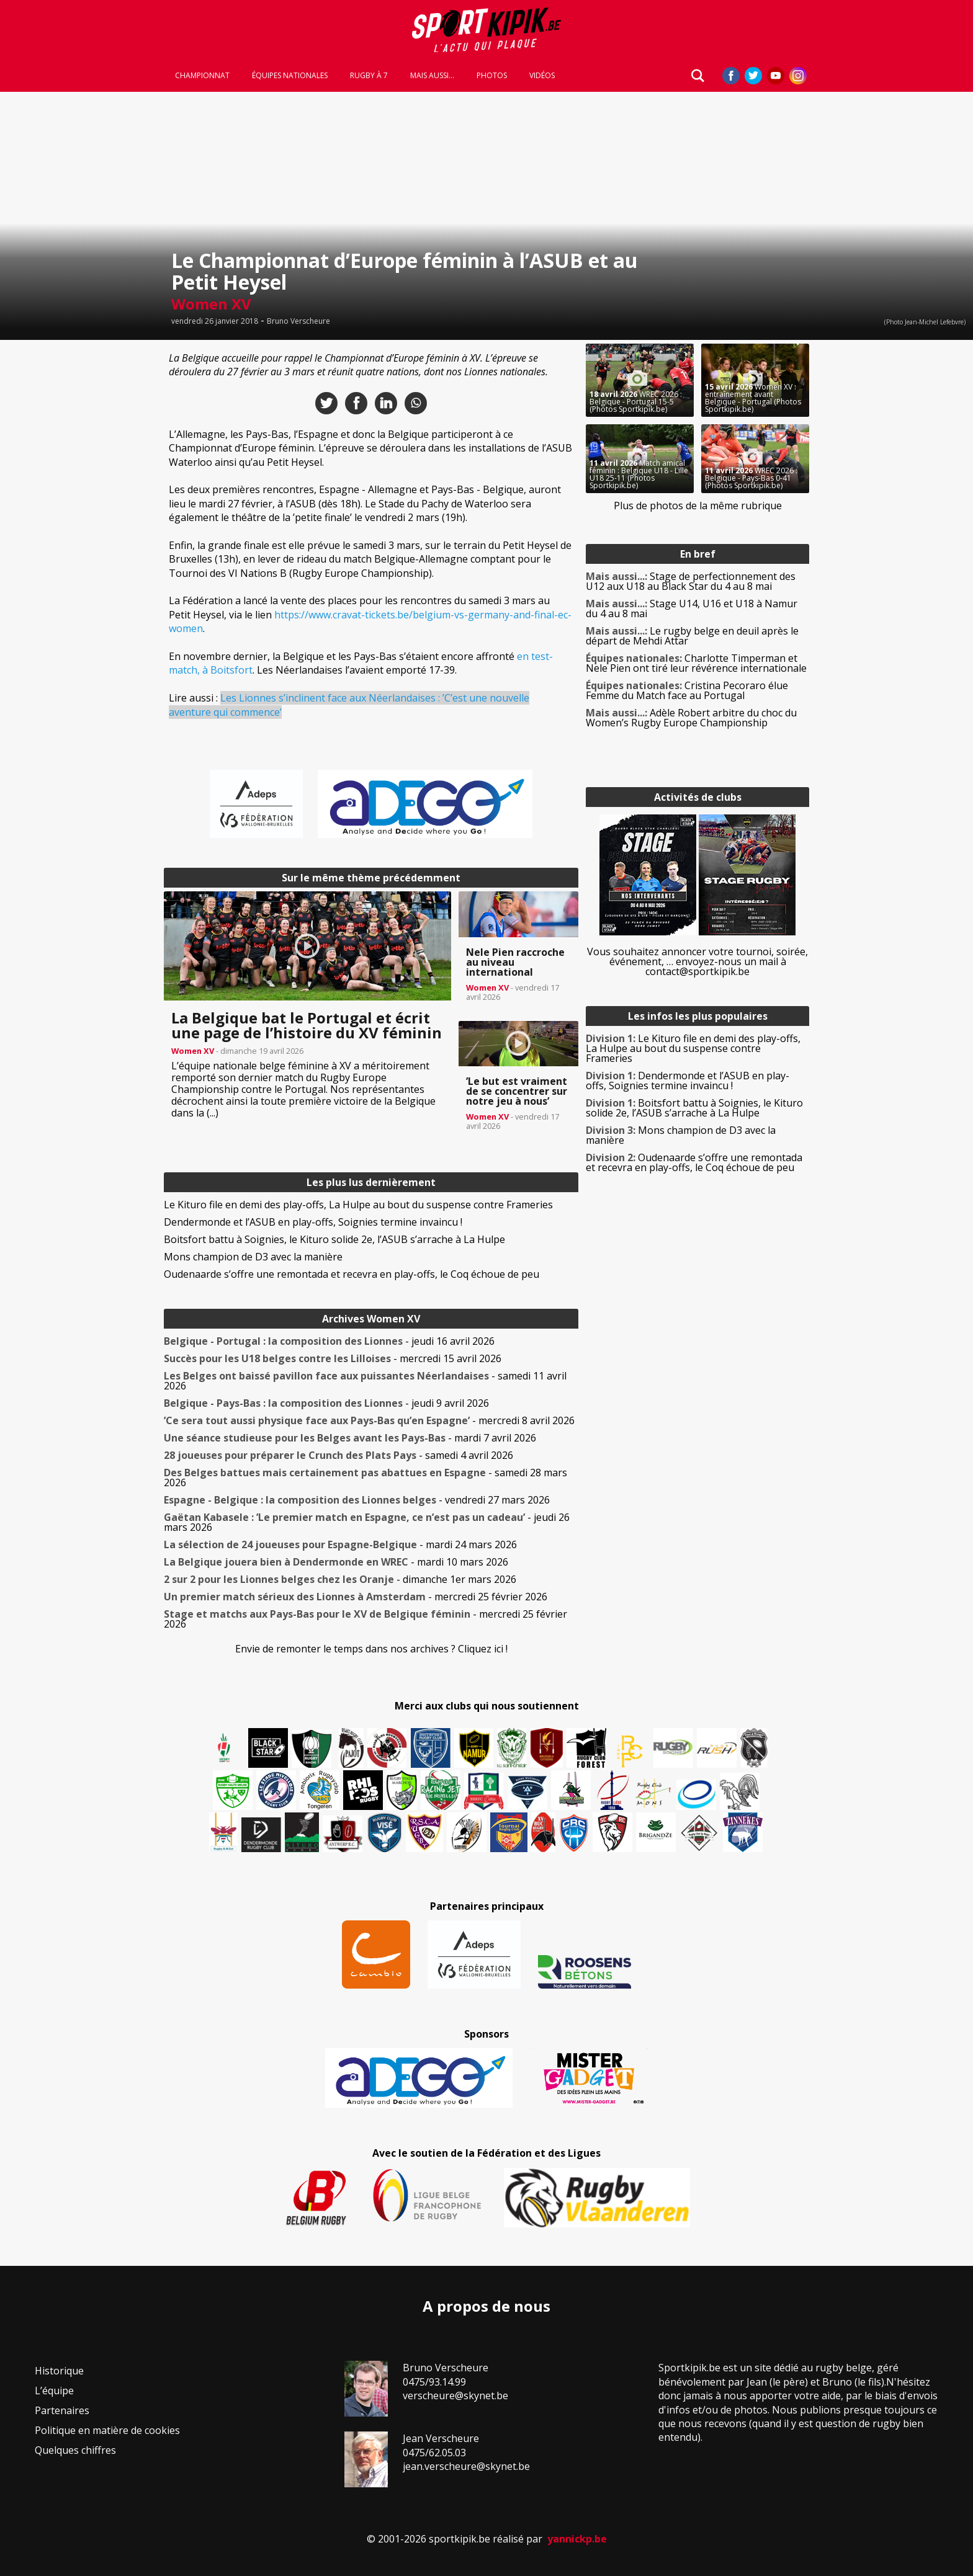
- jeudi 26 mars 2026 (367, 1522)
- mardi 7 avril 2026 (350, 1438)
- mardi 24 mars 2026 (340, 1544)
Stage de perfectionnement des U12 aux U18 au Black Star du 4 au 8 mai (691, 581)
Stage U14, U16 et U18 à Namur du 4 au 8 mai (691, 608)
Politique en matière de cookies (107, 2430)
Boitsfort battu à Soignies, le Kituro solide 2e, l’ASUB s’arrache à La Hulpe (334, 1239)
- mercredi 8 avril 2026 (369, 1420)
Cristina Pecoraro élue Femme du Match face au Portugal (687, 690)
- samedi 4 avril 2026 (338, 1455)
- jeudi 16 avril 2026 (329, 1341)
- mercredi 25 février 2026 (355, 1597)
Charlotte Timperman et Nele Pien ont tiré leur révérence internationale (696, 663)
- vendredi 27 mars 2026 (357, 1500)
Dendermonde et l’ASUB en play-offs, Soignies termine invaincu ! (313, 1222)
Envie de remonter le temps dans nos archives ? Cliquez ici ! (371, 1649)
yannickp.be (577, 2539)
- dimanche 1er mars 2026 (340, 1579)
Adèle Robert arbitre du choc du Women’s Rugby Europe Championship (691, 718)
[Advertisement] (74, 530)
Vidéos (542, 75)
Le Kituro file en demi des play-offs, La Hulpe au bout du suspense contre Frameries (358, 1205)
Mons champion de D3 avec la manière (253, 1257)
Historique (59, 2371)
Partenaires (62, 2410)
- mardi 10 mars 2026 (336, 1562)
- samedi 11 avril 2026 (365, 1381)
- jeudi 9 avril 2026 (326, 1403)
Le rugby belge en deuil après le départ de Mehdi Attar (692, 636)
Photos (492, 75)
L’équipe (54, 2390)
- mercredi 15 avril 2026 (332, 1358)
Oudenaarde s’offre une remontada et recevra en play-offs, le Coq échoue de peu (351, 1274)
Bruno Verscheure (298, 321)
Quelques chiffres (75, 2450)
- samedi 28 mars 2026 (365, 1477)
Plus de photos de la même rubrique (698, 505)
